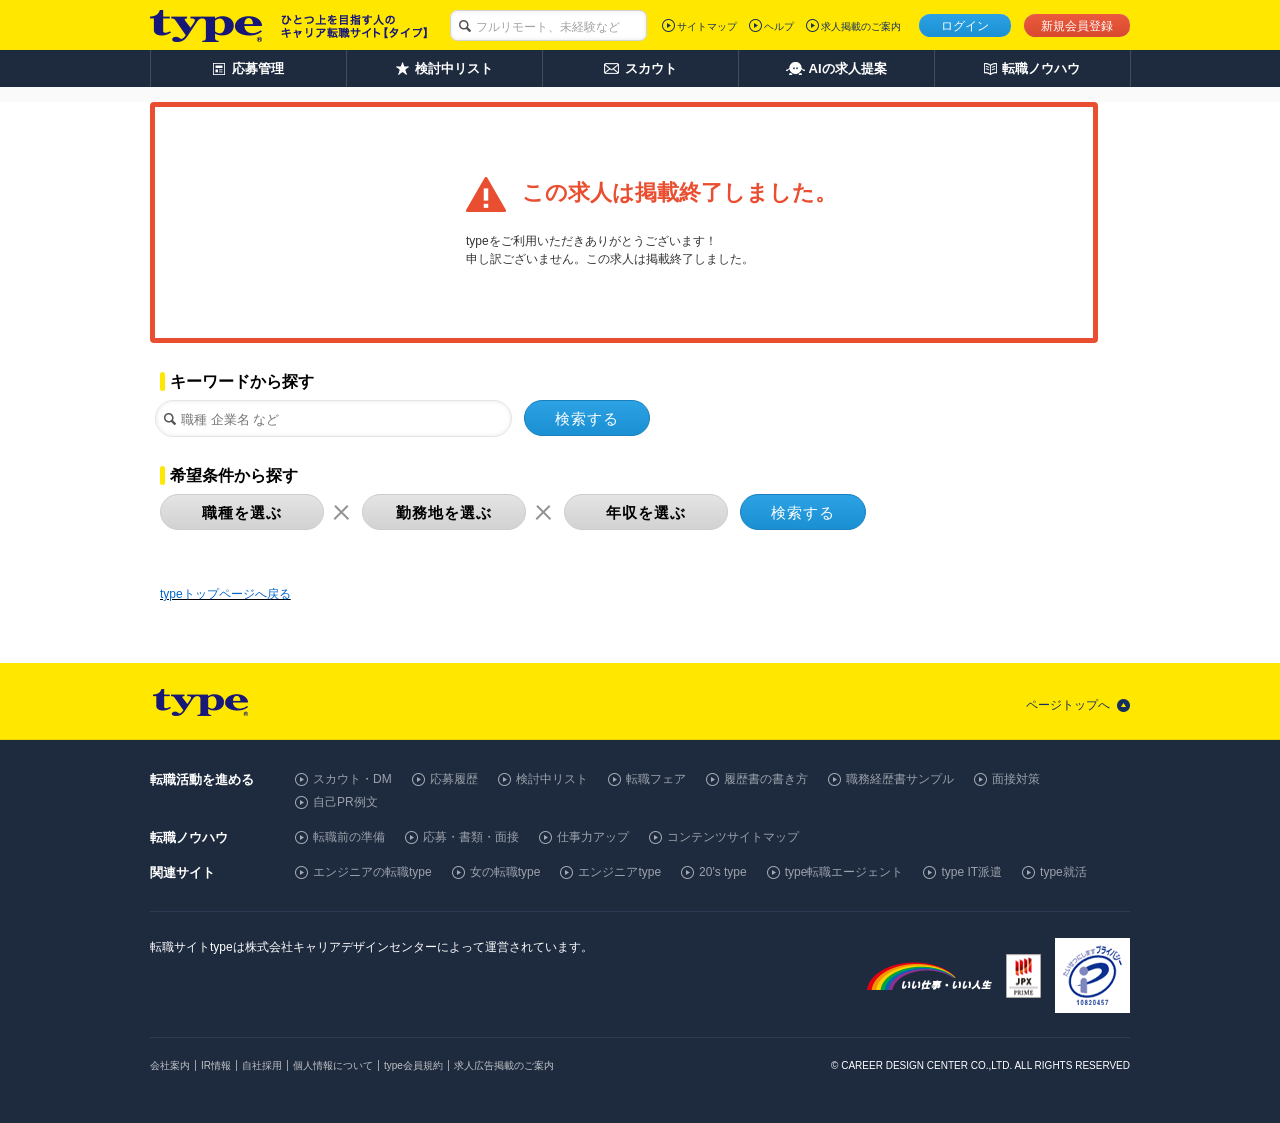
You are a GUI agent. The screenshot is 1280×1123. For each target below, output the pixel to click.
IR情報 (216, 1065)
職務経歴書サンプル (900, 779)
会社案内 (170, 1065)
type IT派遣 (971, 872)
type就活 (1063, 872)
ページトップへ (1068, 705)
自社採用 (262, 1065)
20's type (723, 872)
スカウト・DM (352, 779)
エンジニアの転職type (372, 872)
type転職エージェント (844, 872)
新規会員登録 (1077, 26)
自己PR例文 (345, 802)
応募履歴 (454, 779)
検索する (587, 418)
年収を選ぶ (646, 512)
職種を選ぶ (242, 512)
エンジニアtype (619, 872)
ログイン (965, 26)
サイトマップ (707, 26)
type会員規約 (413, 1065)
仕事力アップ (593, 837)
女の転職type (505, 872)
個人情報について (333, 1065)
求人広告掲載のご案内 (504, 1065)
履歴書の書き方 (766, 779)
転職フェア (656, 779)
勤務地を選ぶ (444, 512)
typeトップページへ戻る (225, 594)
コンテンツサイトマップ (733, 837)
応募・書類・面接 (471, 837)
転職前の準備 (349, 837)
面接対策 (1016, 779)
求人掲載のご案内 (861, 26)
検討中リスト (552, 779)
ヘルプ (779, 26)
